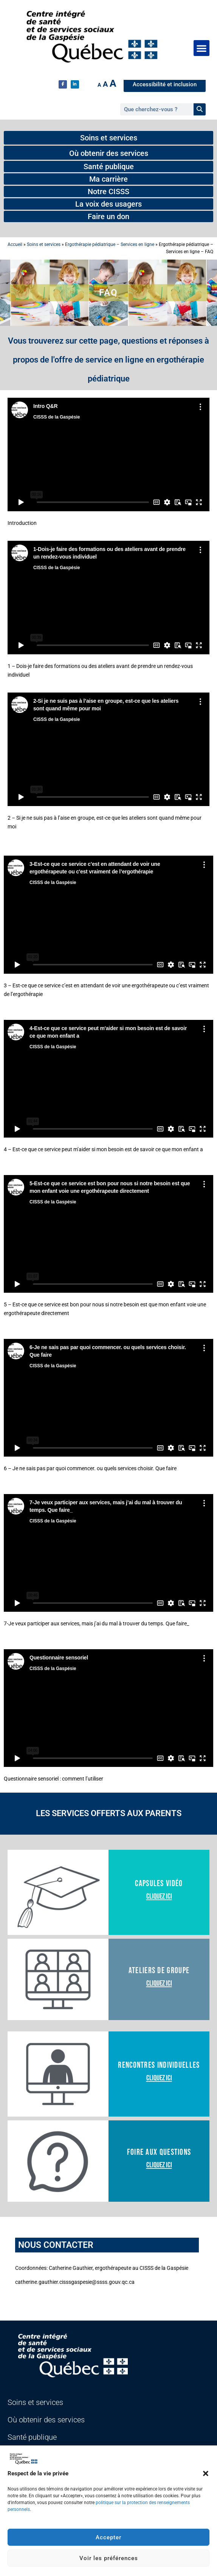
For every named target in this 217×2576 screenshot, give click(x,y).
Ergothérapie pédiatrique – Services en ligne (109, 244)
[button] (205, 2473)
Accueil (15, 244)
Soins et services (43, 244)
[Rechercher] (200, 109)
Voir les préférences (108, 2558)
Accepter (108, 2537)
